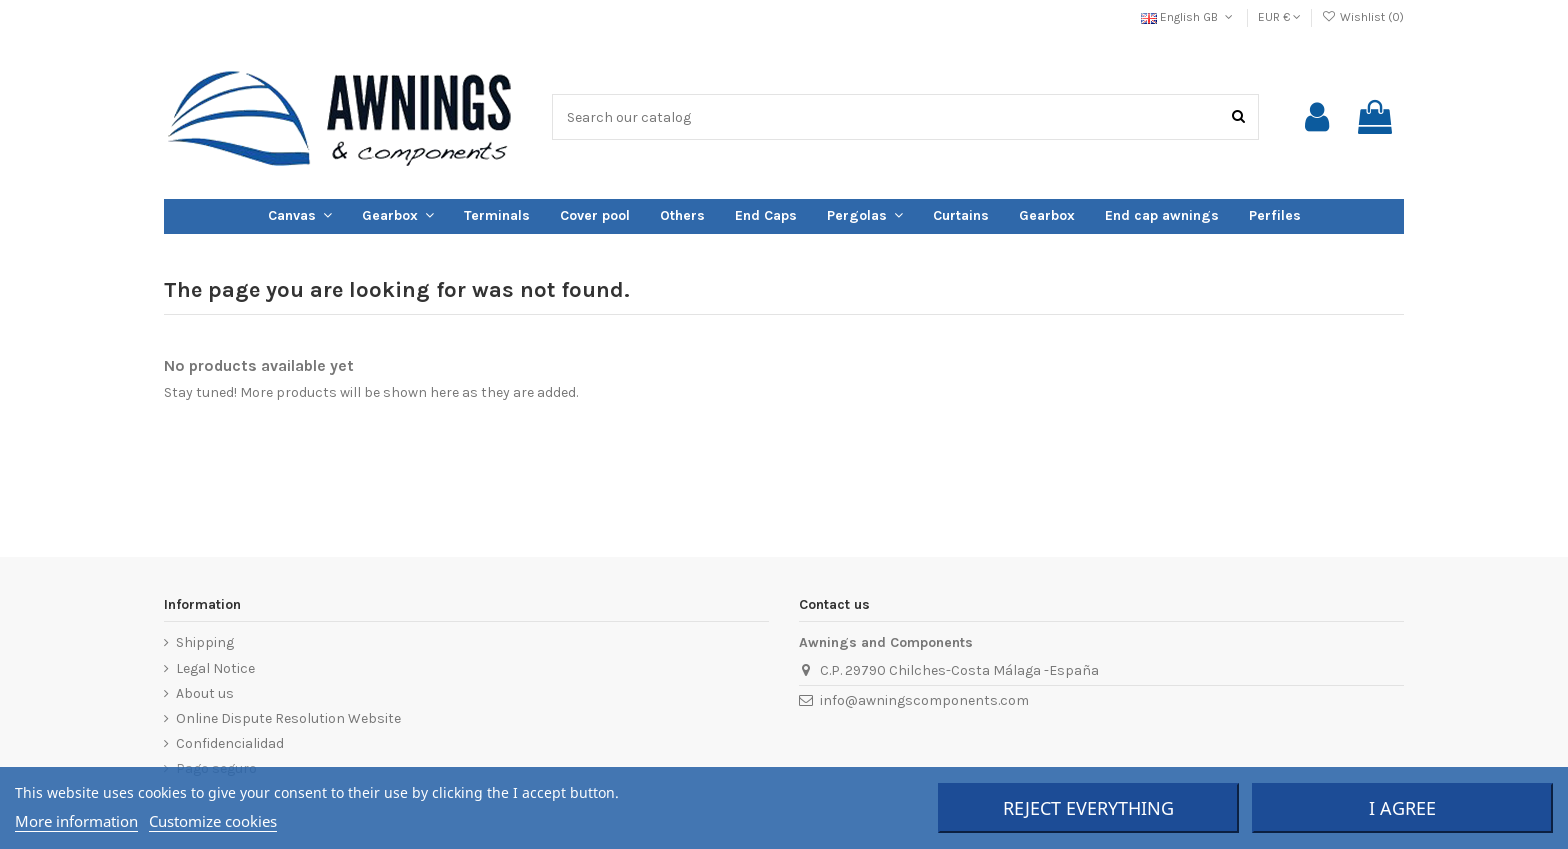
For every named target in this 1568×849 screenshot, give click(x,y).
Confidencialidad (230, 743)
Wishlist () (1363, 17)
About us (205, 693)
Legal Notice (215, 668)
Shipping (205, 642)
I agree (1402, 808)
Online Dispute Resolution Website (288, 718)
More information (76, 821)
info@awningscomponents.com (924, 700)
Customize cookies (213, 821)
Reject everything (1088, 808)
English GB (1188, 17)
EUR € (1279, 17)
